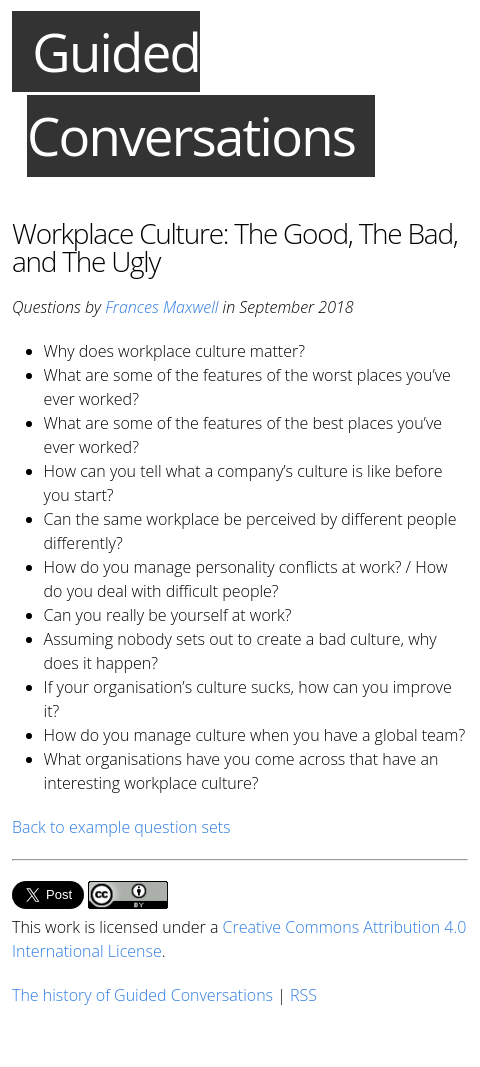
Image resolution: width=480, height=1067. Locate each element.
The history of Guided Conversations (142, 995)
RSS (303, 995)
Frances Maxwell (161, 307)
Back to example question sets (121, 827)
